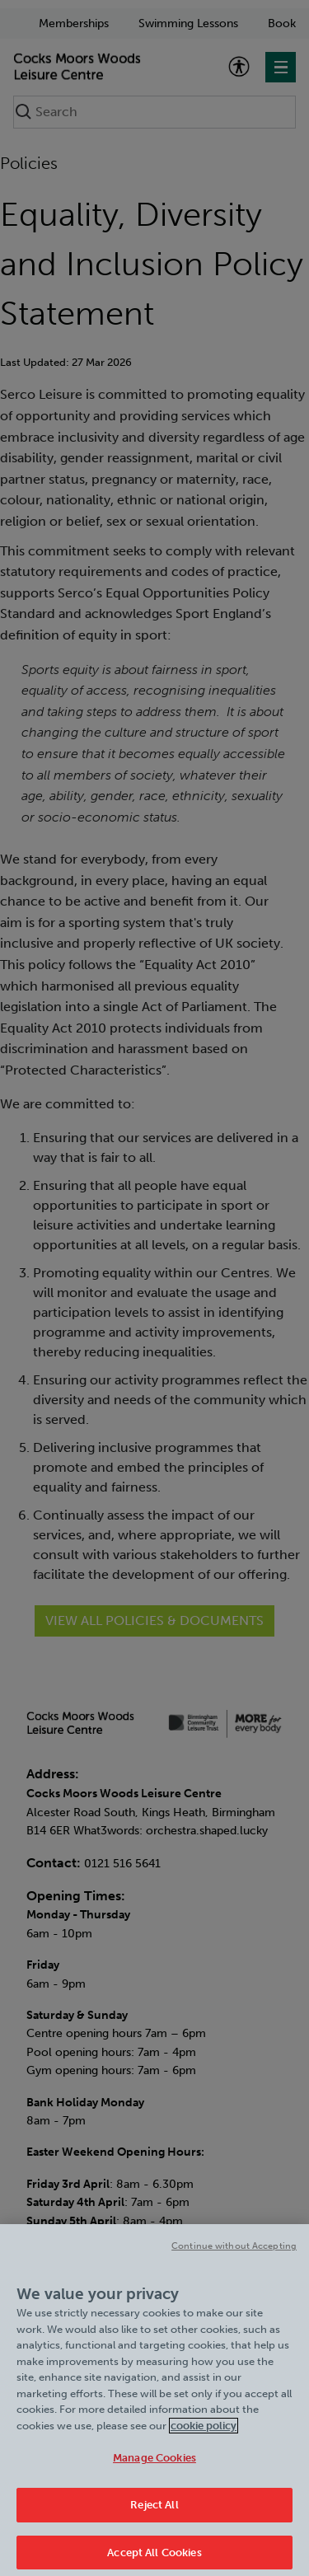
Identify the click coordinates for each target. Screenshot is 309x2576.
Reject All (154, 2510)
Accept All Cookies (154, 2558)
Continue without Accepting (234, 2252)
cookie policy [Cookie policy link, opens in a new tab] (203, 2431)
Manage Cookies (154, 2464)
